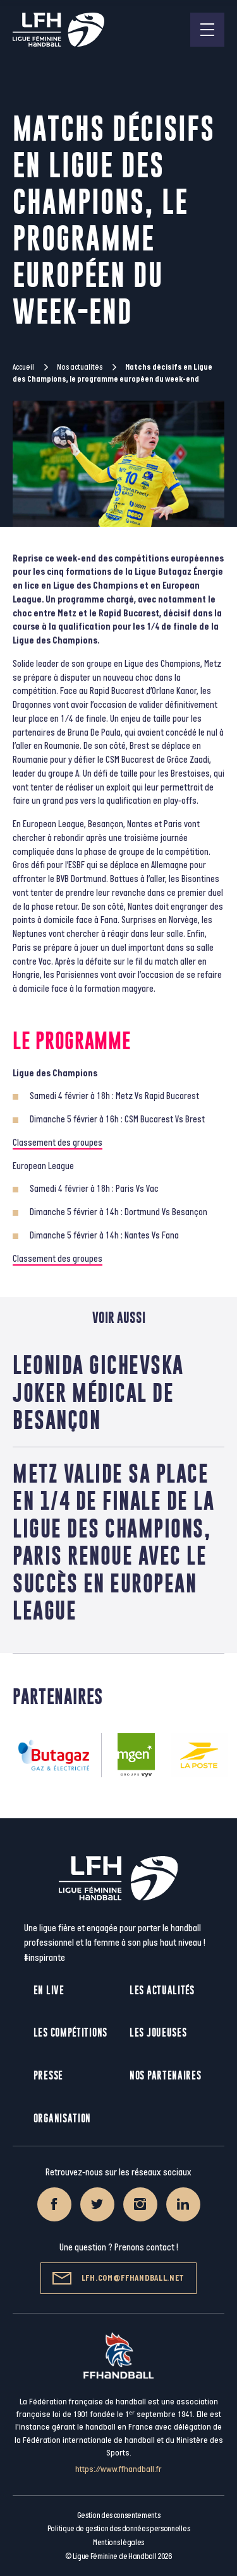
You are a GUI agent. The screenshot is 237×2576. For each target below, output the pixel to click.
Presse (48, 2075)
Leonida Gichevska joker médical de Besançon (98, 1392)
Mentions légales (118, 2543)
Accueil (23, 367)
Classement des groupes (57, 1143)
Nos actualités (79, 367)
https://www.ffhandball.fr (118, 2469)
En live (48, 1990)
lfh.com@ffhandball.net (118, 2278)
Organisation (62, 2118)
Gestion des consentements (119, 2515)
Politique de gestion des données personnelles (118, 2529)
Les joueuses (158, 2032)
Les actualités (162, 1990)
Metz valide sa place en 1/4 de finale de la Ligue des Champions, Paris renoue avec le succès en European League (113, 1542)
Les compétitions (70, 2032)
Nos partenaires (166, 2075)
